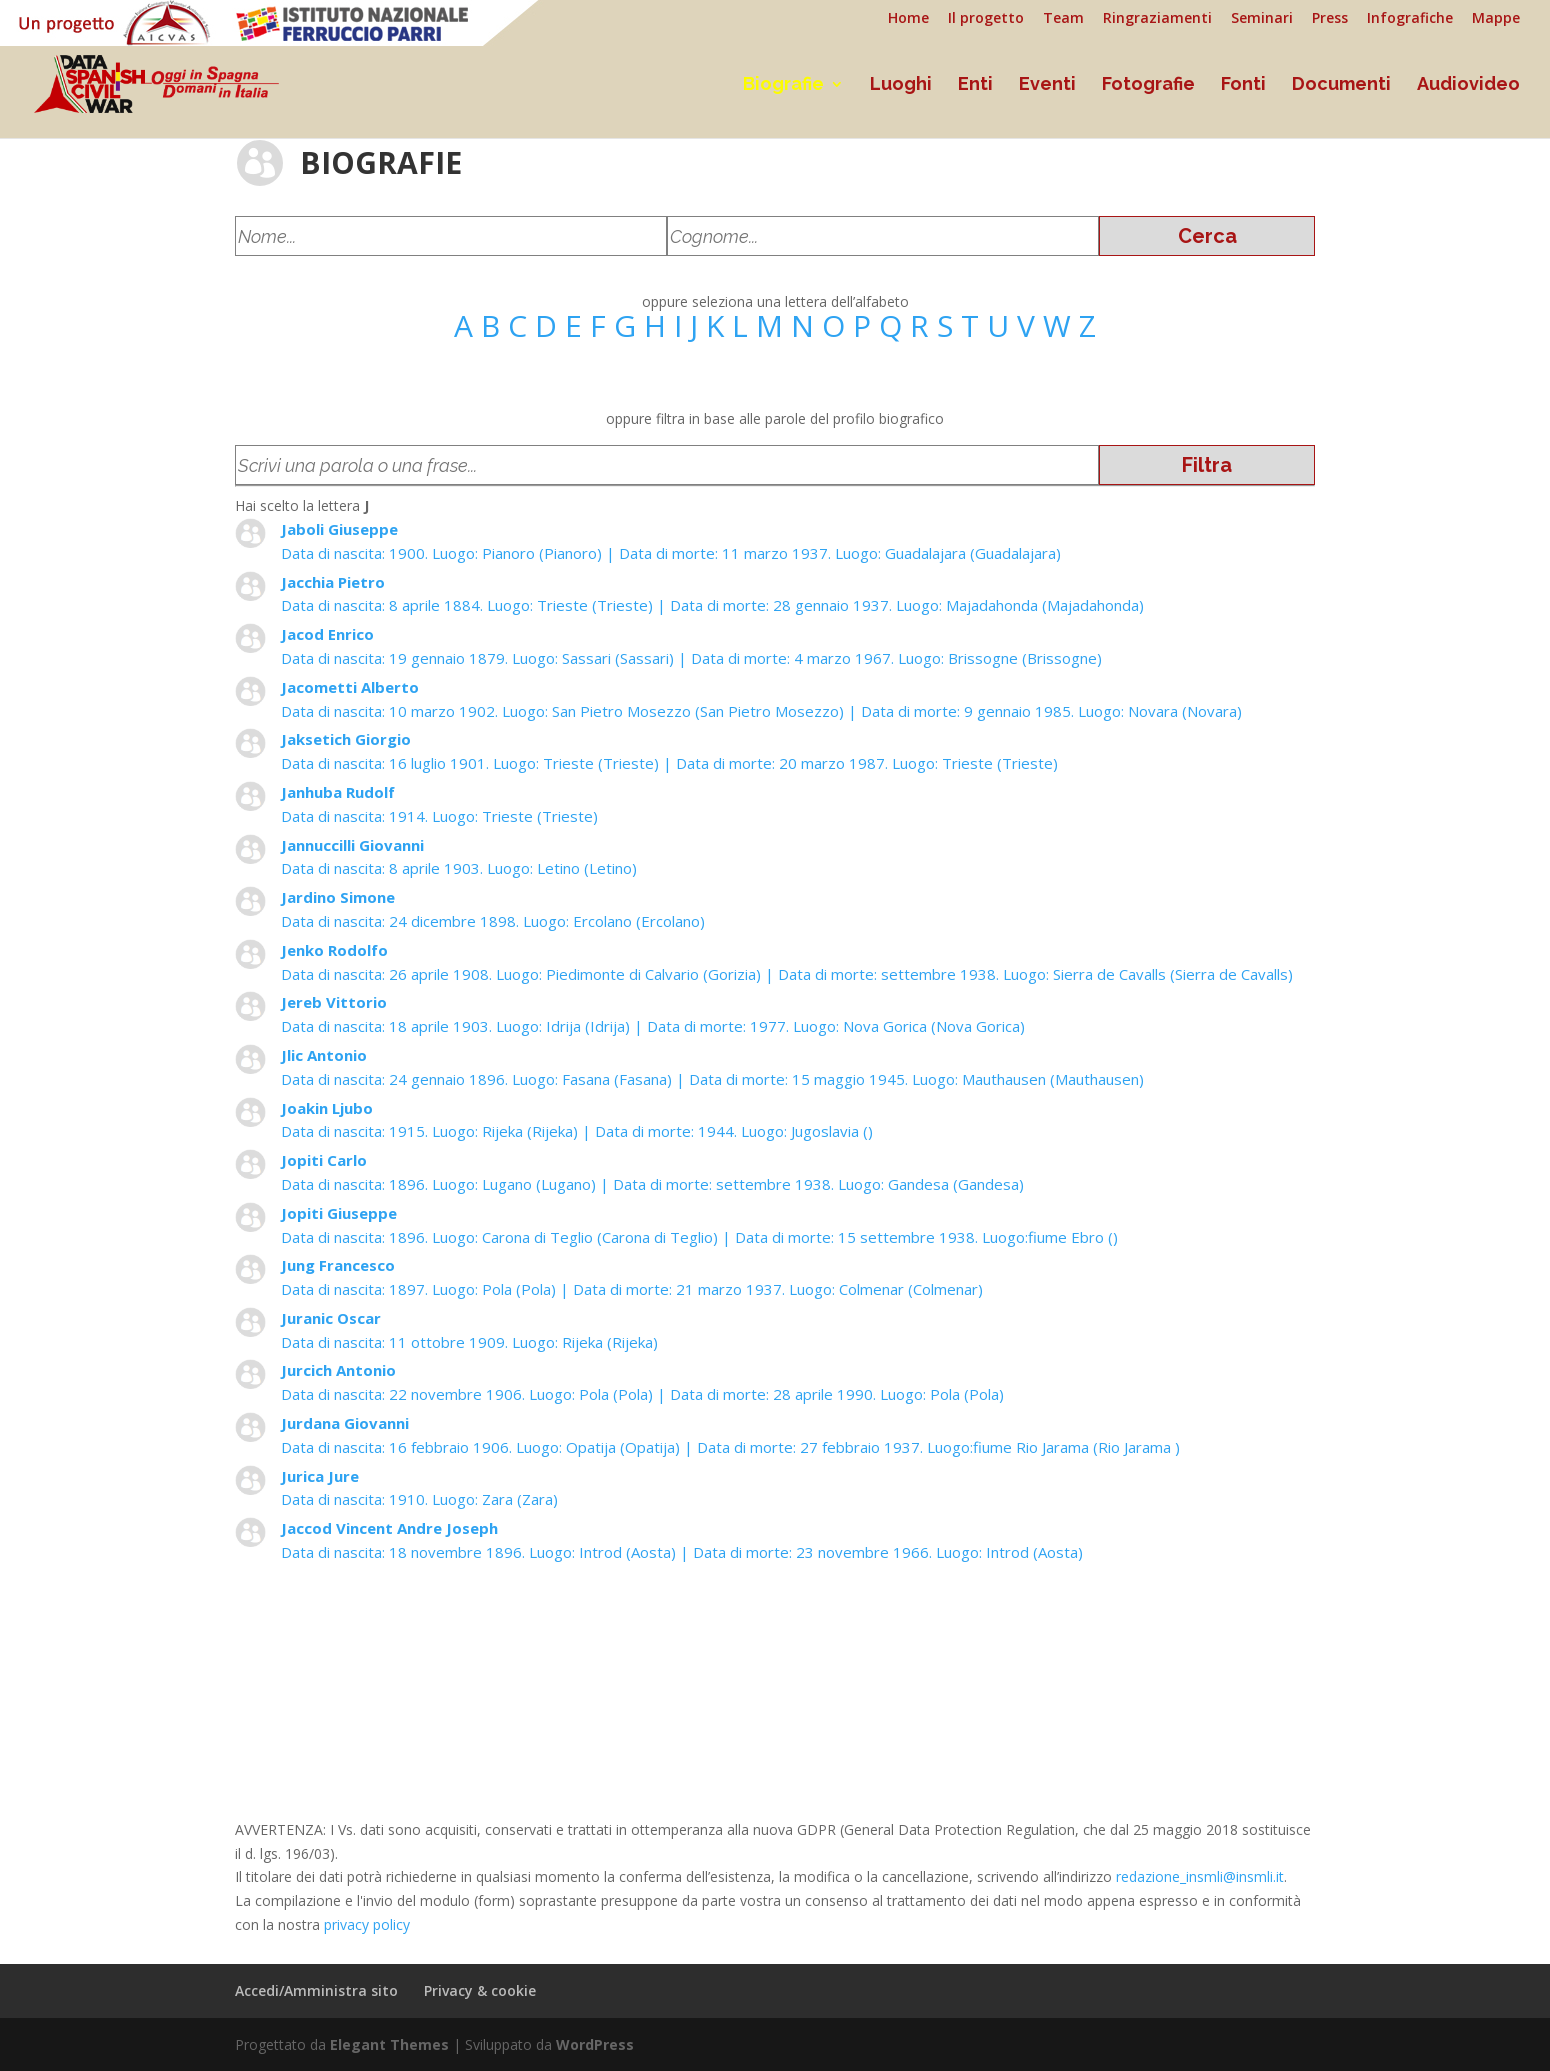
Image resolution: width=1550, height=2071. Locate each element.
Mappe (1496, 19)
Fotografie (1148, 85)
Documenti (1341, 85)
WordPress (595, 2044)
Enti (975, 85)
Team (1063, 19)
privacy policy (367, 1924)
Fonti (1243, 85)
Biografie (783, 85)
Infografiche (1410, 19)
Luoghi (901, 85)
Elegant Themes (389, 2044)
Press (1330, 19)
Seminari (1262, 19)
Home (908, 19)
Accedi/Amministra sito (316, 1990)
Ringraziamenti (1157, 19)
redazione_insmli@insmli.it (1200, 1876)
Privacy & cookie (480, 1990)
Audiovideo (1468, 85)
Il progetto (986, 19)
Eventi (1047, 85)
